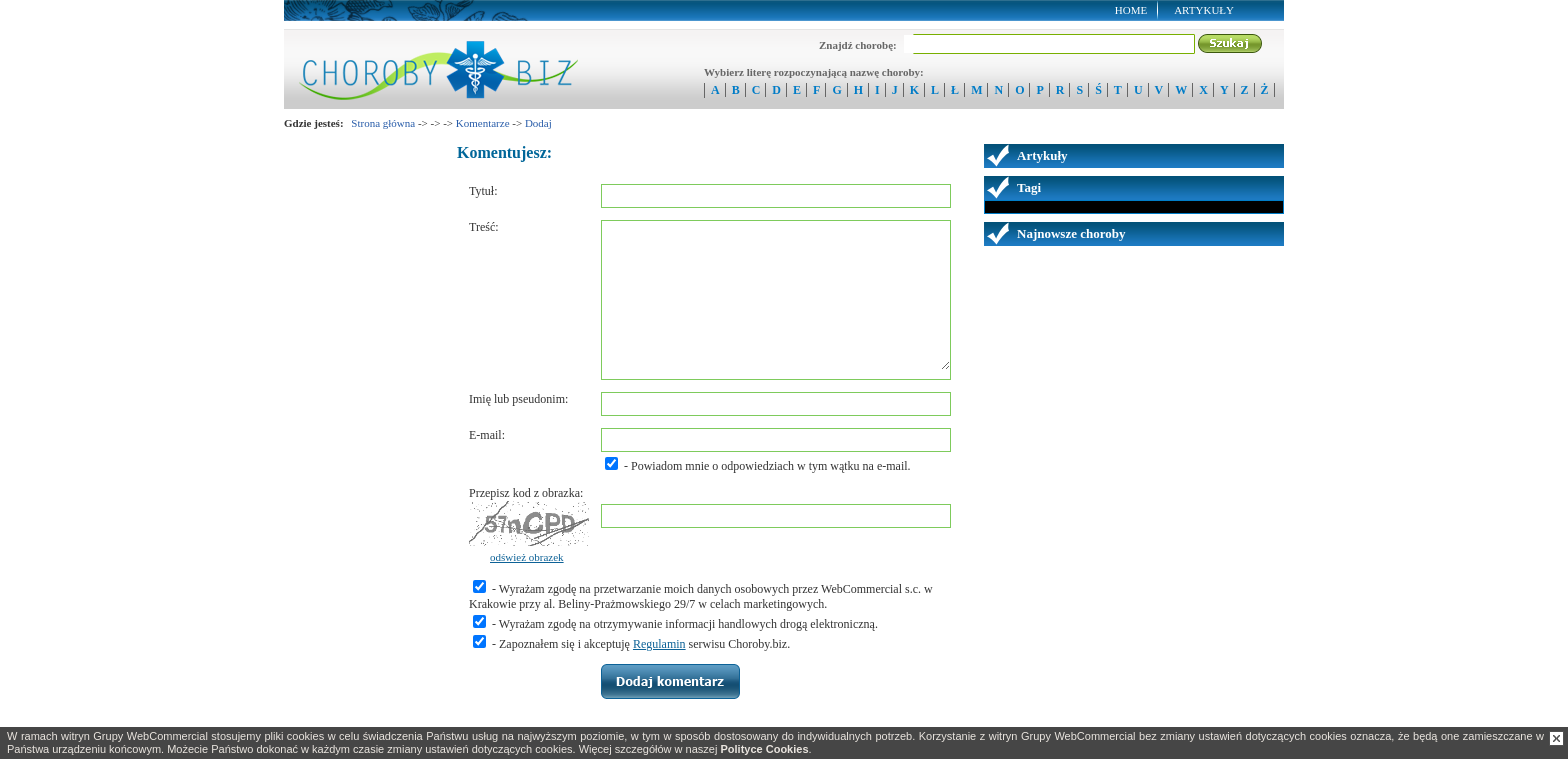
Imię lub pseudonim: (518, 399)
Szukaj (1231, 44)
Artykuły (1204, 10)
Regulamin (659, 644)
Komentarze (483, 123)
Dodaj (538, 123)
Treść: (484, 227)
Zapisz (670, 681)
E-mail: (487, 435)
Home (1131, 10)
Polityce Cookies (764, 749)
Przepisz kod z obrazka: (526, 493)
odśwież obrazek (527, 557)
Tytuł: (483, 191)
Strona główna (383, 123)
